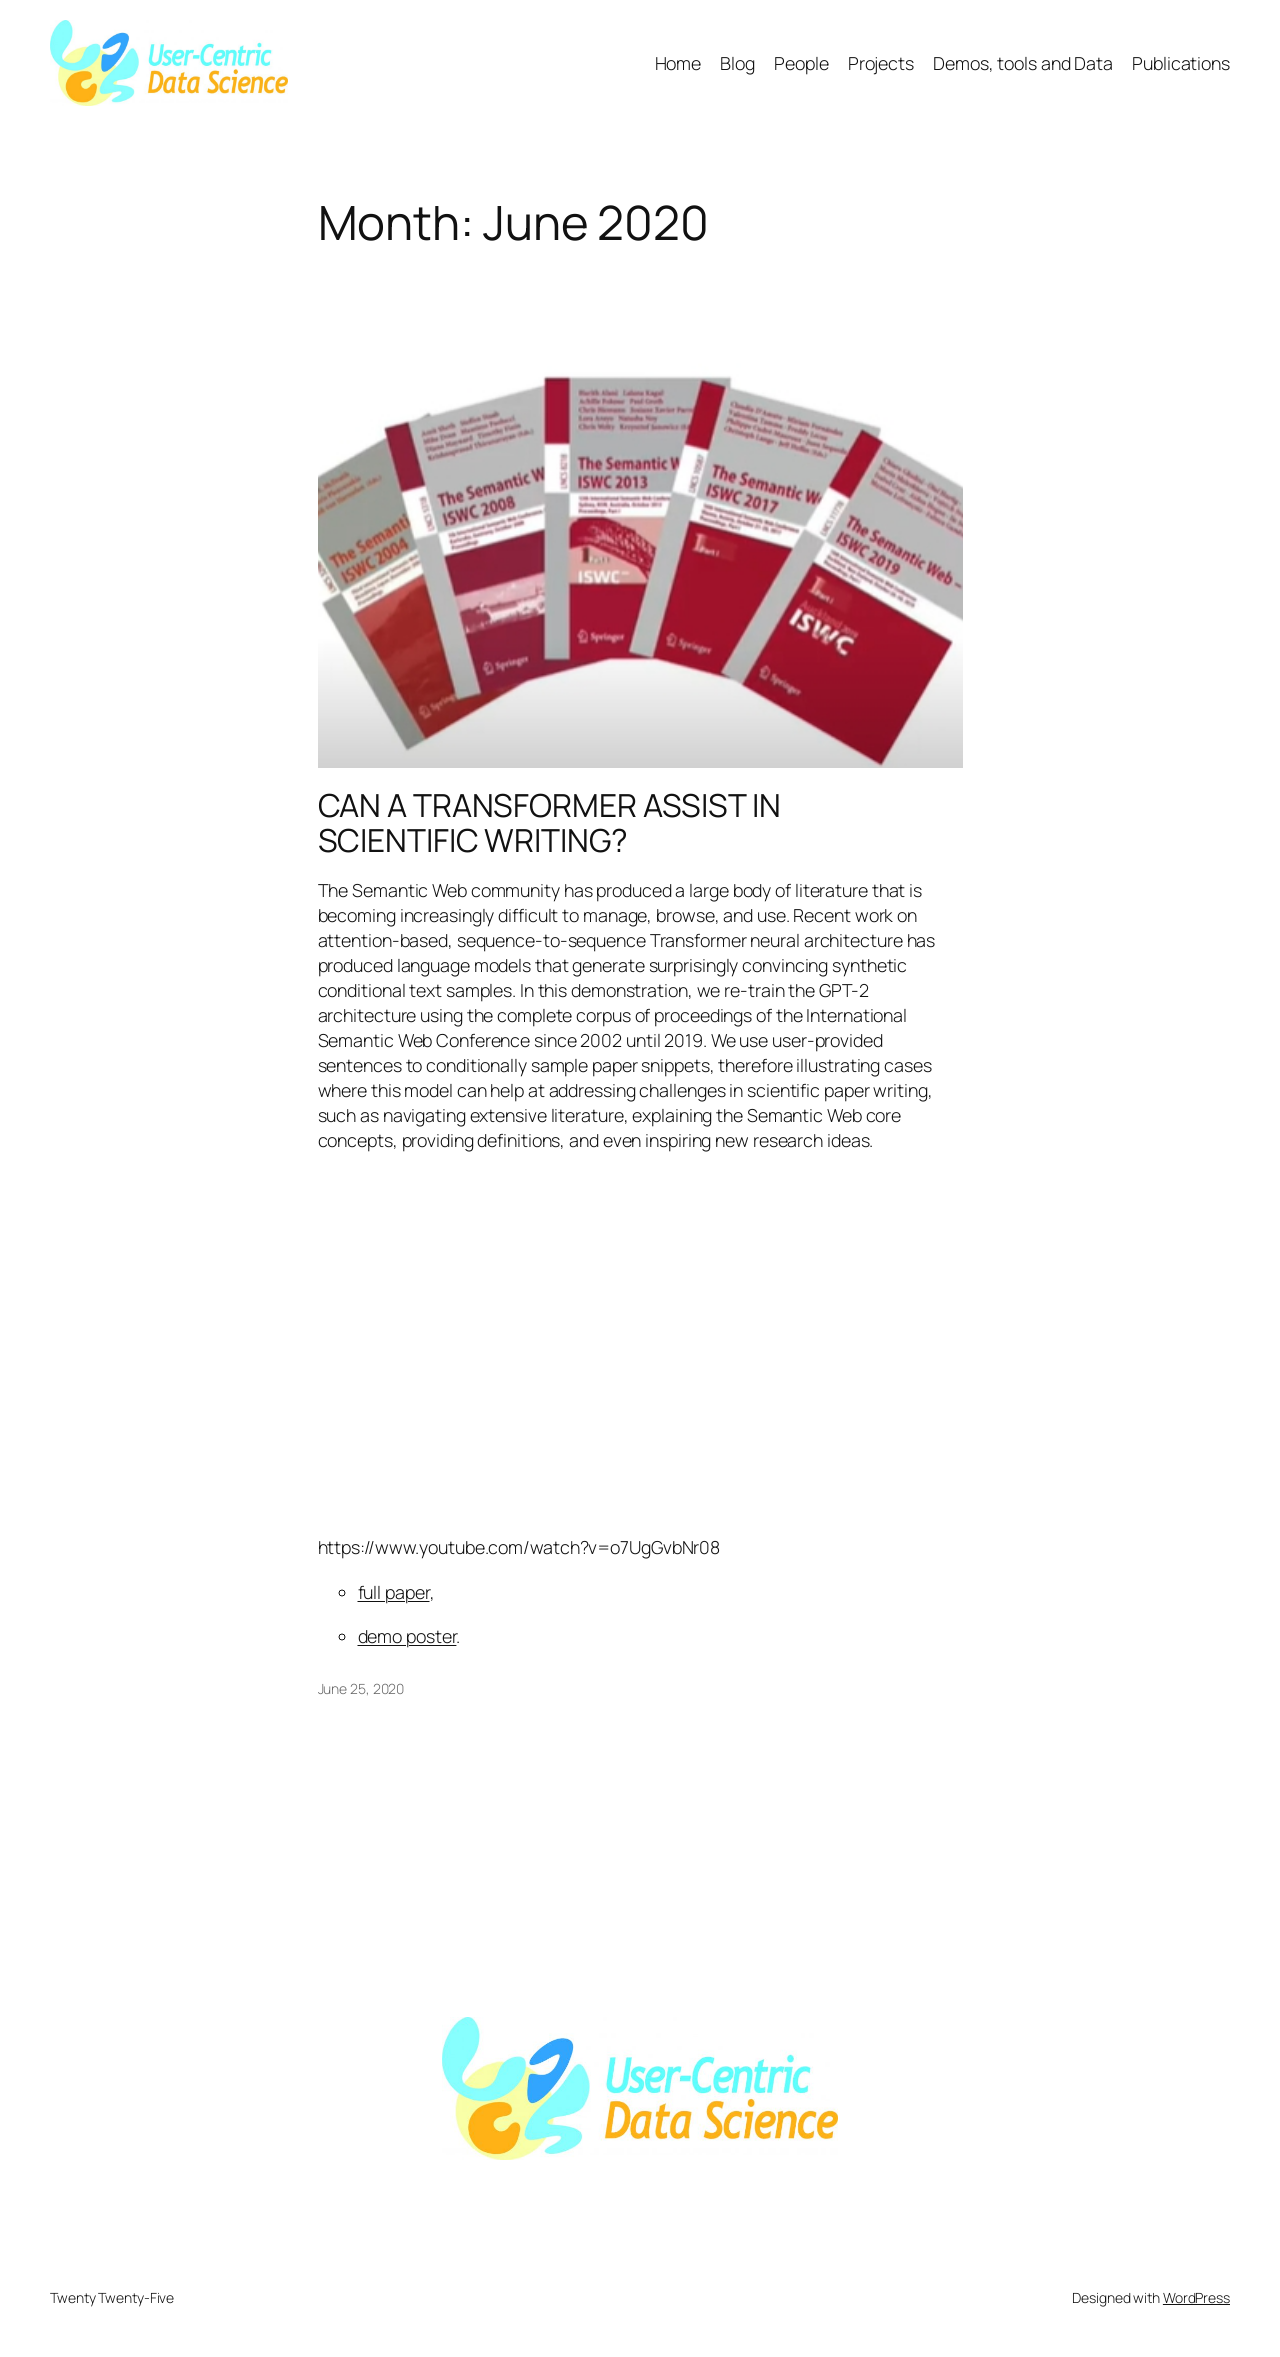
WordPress (1196, 2297)
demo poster (407, 1636)
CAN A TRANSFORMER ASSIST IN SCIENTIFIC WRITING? (549, 823)
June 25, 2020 (361, 1688)
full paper (394, 1592)
